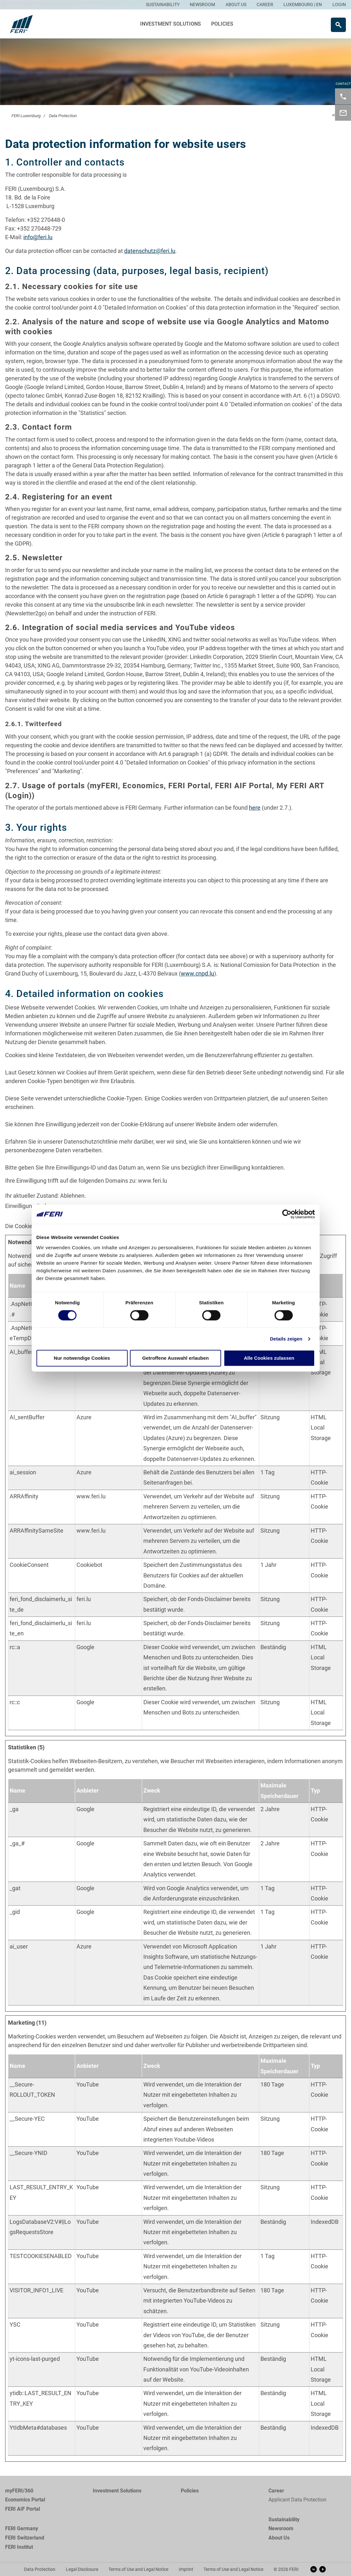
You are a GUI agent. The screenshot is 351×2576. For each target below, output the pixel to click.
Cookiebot (89, 1564)
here (254, 807)
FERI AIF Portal (22, 2509)
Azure (84, 1417)
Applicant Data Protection (297, 2500)
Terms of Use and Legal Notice (138, 2569)
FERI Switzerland (24, 2538)
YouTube (87, 2084)
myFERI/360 (19, 2491)
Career (276, 2491)
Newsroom (280, 2528)
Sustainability (283, 2519)
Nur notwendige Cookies (82, 1358)
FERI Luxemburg (26, 115)
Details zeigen (286, 1338)
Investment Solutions (170, 24)
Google (85, 1647)
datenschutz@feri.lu (149, 250)
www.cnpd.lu (197, 973)
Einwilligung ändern (29, 1206)
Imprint (186, 2569)
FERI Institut (19, 2547)
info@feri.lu (37, 237)
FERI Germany (21, 2528)
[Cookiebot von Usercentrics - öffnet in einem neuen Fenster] (287, 1214)
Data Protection (63, 115)
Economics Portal (25, 2500)
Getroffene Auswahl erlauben (175, 1358)
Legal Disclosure (82, 2569)
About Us (279, 2538)
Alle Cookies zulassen (269, 1358)
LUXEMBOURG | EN (302, 4)
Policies (222, 24)
